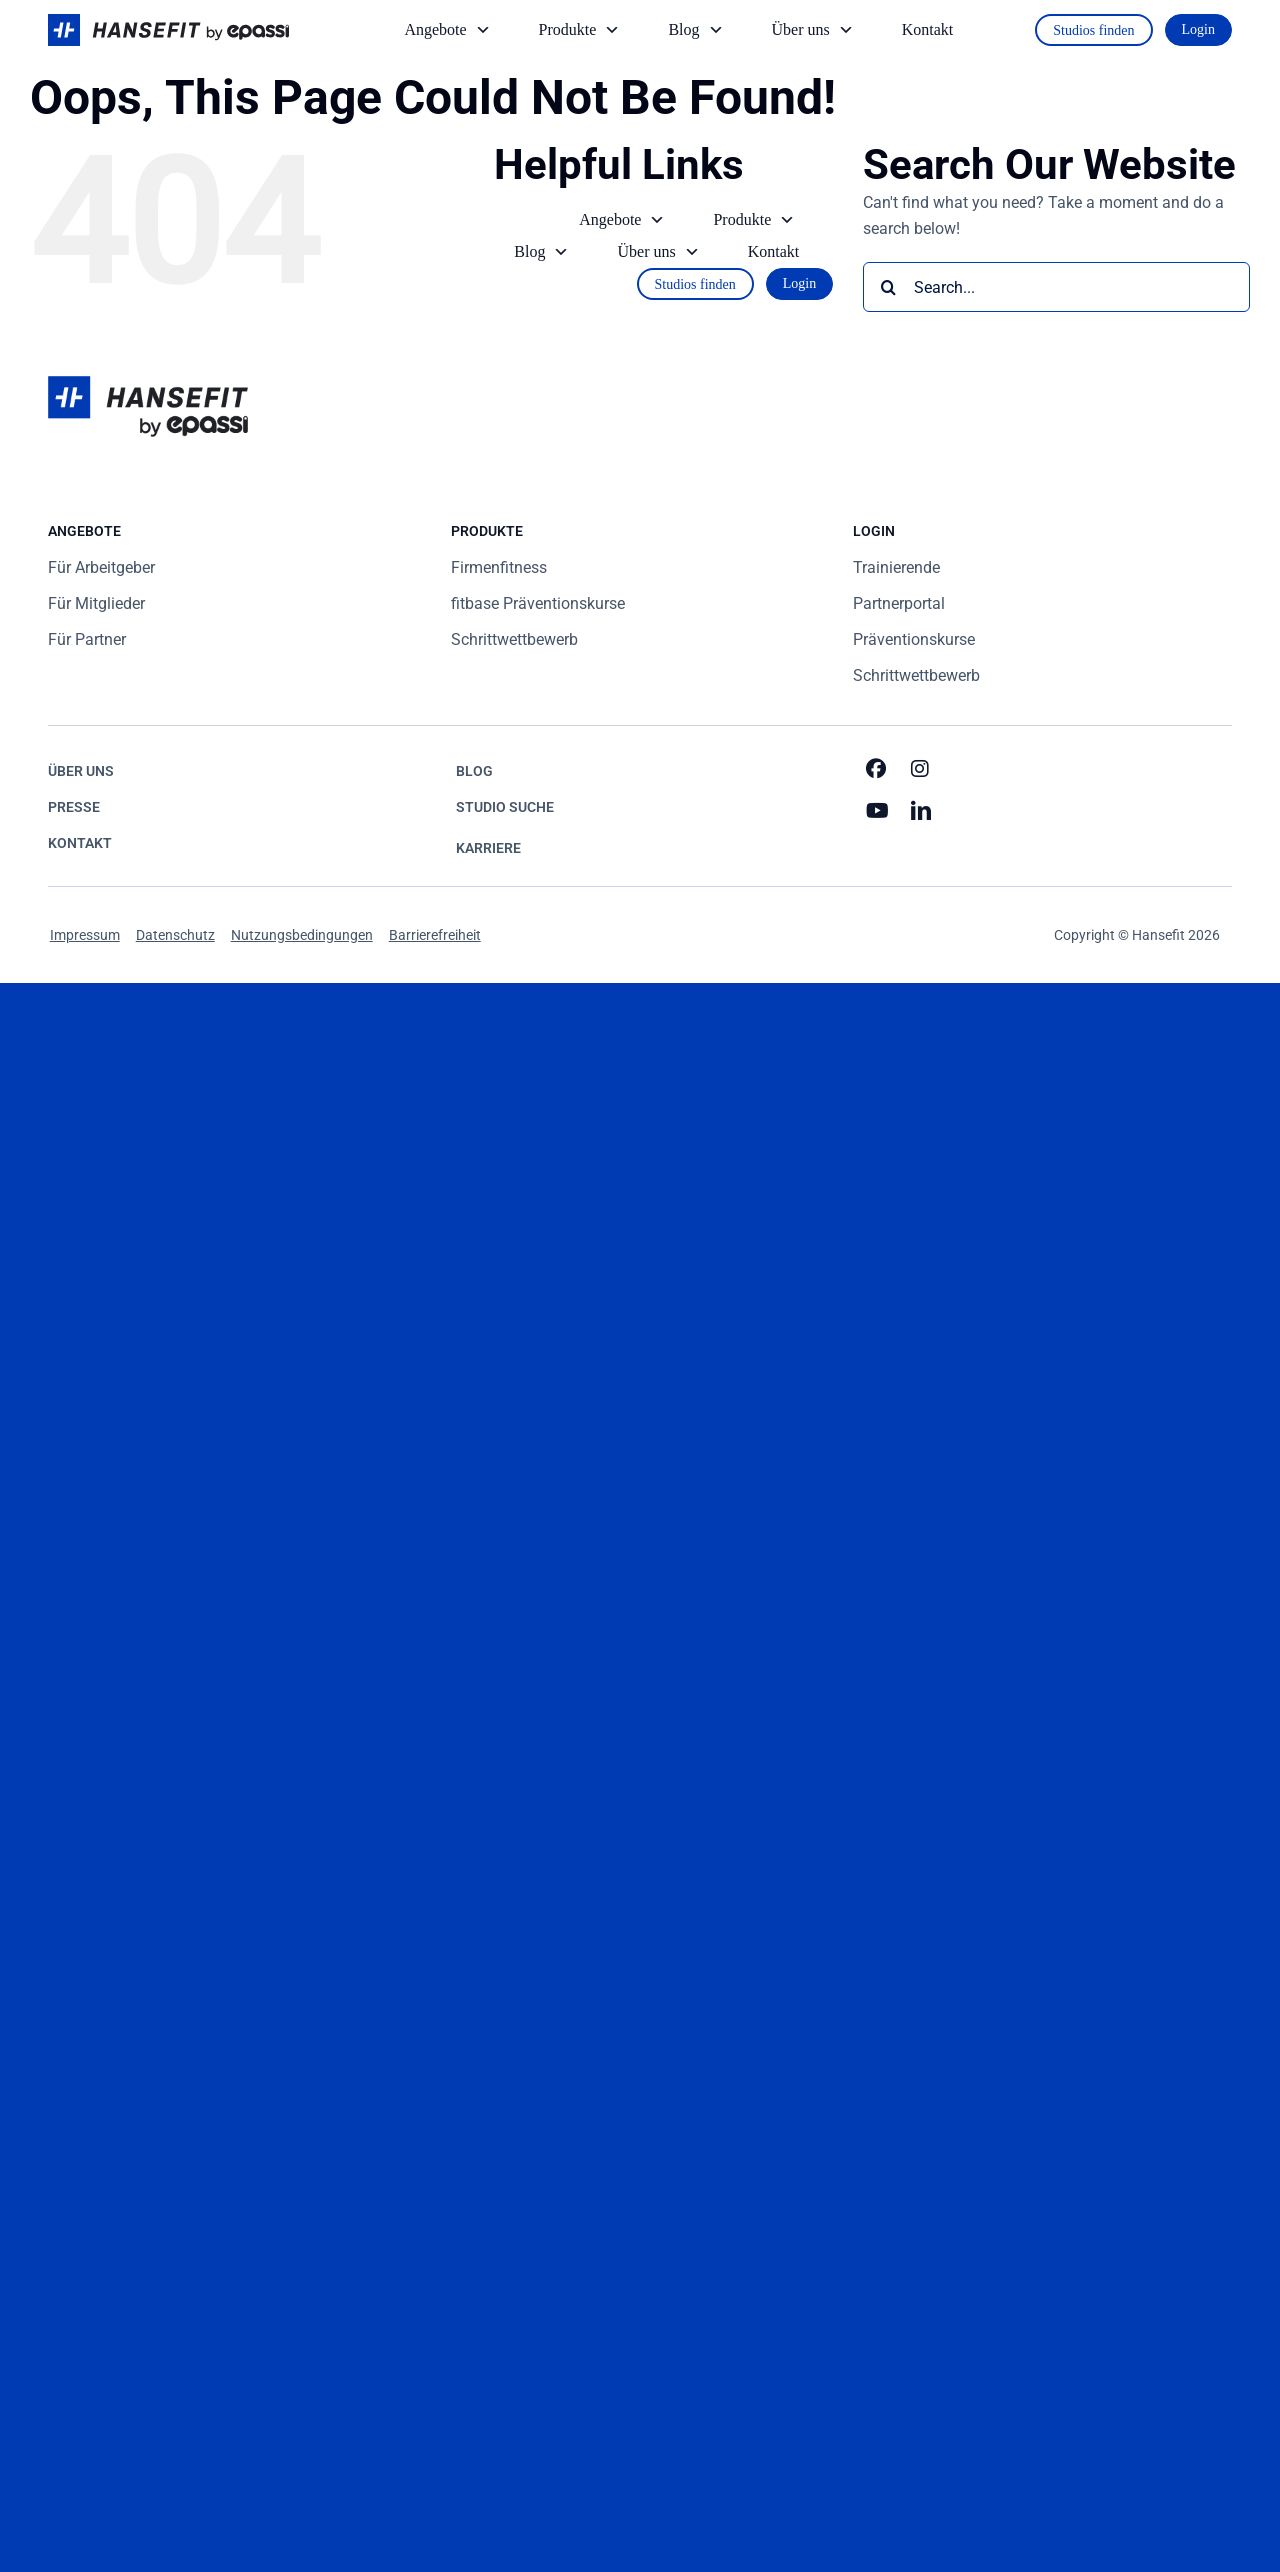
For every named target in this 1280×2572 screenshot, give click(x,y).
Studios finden (1093, 30)
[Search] (888, 287)
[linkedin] (922, 811)
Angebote (449, 30)
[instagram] (922, 769)
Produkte (582, 30)
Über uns (815, 30)
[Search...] (1056, 287)
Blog (697, 30)
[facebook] (877, 769)
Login (1198, 29)
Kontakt (928, 29)
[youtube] (877, 811)
